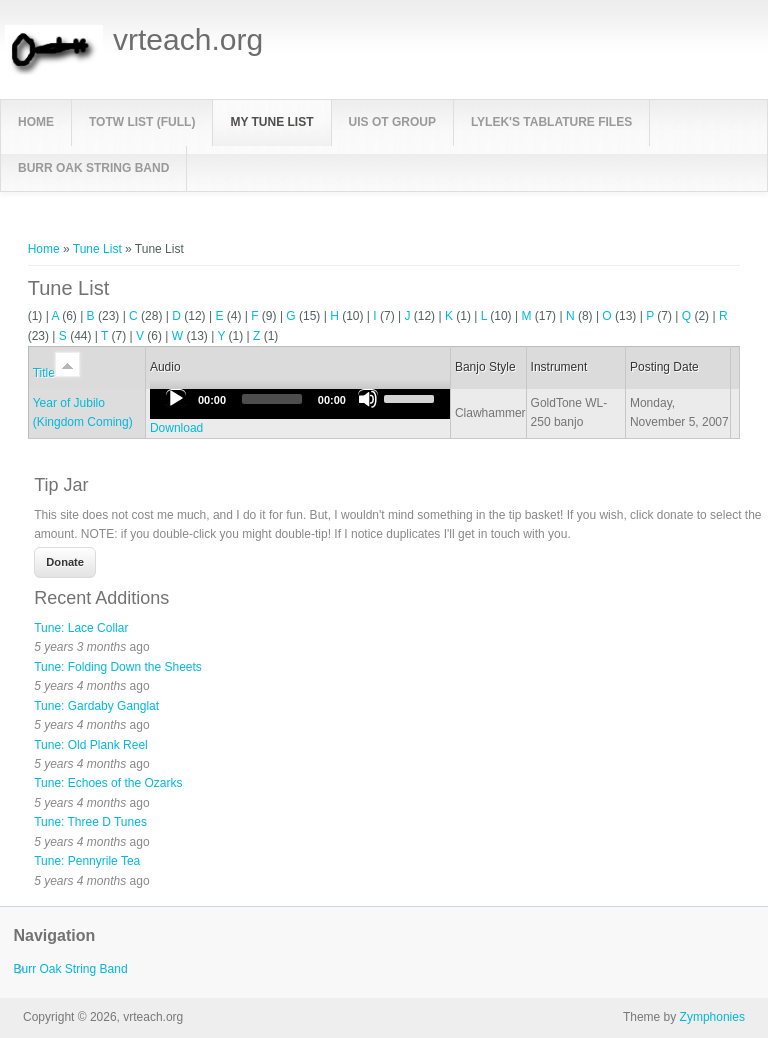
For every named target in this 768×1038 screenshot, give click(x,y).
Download (176, 428)
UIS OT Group (392, 122)
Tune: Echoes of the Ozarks (108, 783)
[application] (300, 404)
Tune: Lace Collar (81, 628)
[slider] (272, 399)
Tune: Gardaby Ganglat (96, 706)
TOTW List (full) (142, 122)
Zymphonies (712, 1017)
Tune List (97, 249)
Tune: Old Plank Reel (91, 745)
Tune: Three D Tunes (90, 822)
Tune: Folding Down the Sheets (118, 667)
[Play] (176, 399)
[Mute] (368, 399)
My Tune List (271, 122)
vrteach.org (188, 40)
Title (56, 373)
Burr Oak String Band (93, 168)
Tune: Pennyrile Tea (87, 861)
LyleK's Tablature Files (551, 122)
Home (36, 122)
